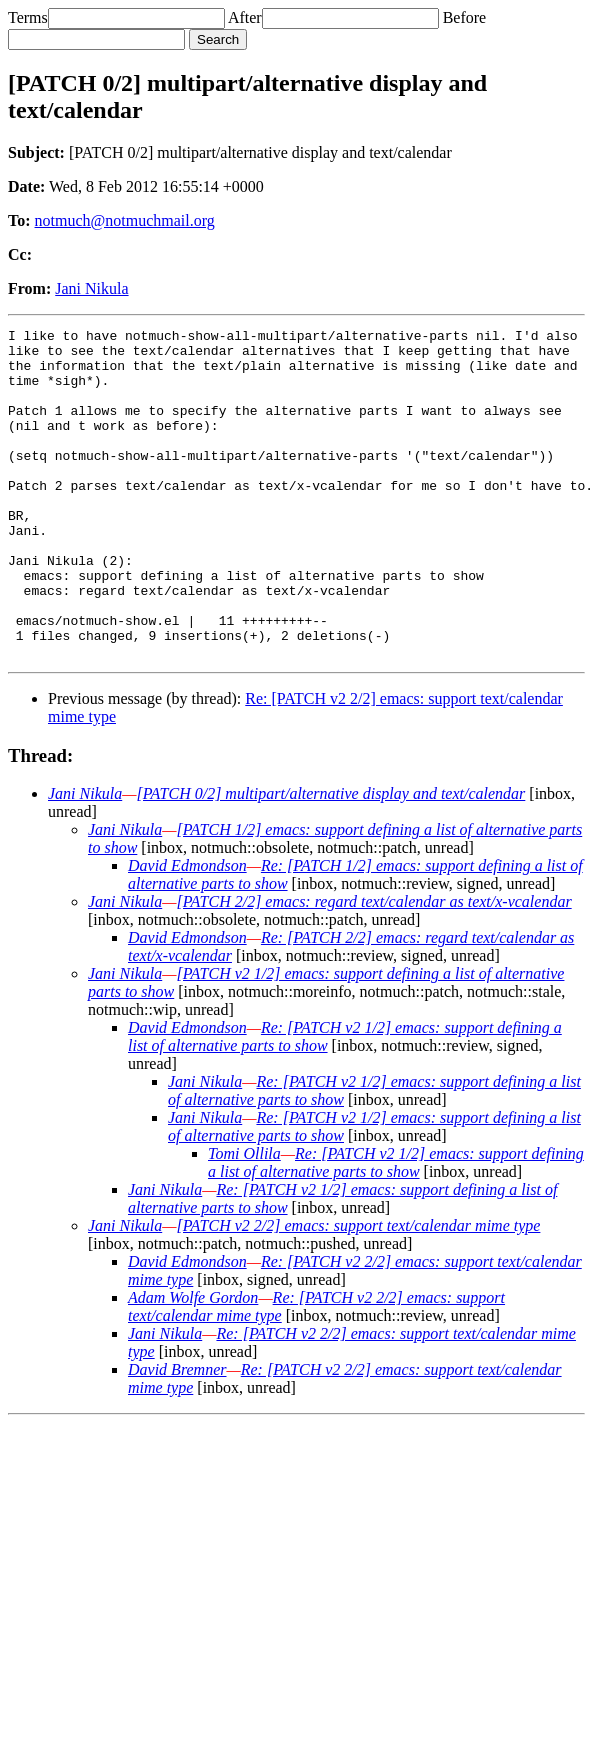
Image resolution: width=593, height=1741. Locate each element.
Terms (28, 17)
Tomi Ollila (244, 1219)
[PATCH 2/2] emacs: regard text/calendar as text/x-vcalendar (373, 967)
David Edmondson (187, 931)
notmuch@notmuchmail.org (125, 220)
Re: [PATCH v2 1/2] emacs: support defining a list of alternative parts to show (396, 1228)
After (245, 17)
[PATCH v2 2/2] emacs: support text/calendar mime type (358, 1291)
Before (465, 17)
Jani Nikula (91, 288)
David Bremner (177, 1435)
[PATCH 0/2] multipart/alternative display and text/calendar (330, 859)
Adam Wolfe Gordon (193, 1363)
